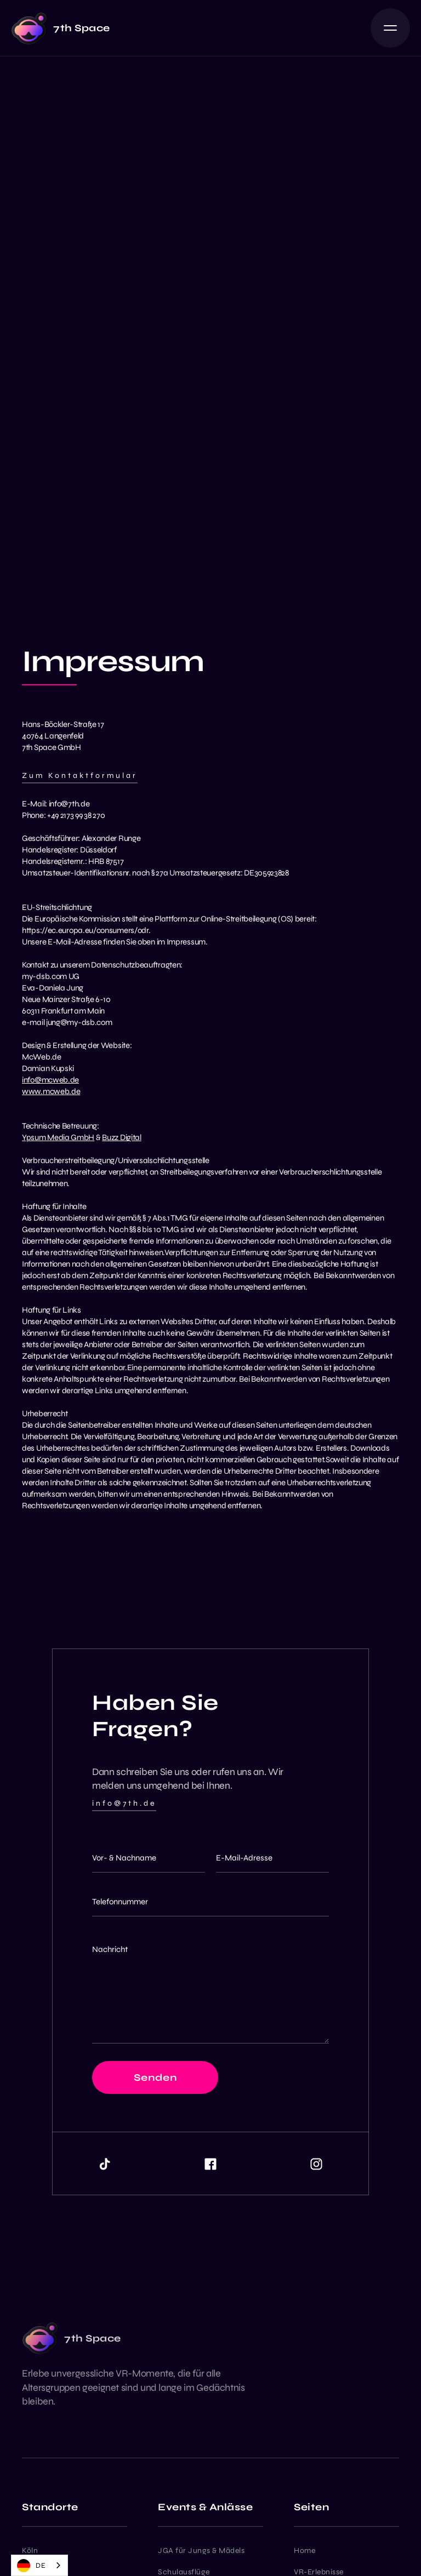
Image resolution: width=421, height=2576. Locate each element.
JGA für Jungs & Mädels (201, 2550)
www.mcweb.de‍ (51, 1091)
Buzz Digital (121, 1137)
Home (304, 2550)
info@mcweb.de (50, 1080)
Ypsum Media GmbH (58, 1137)
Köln (30, 2550)
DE (31, 2565)
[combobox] (39, 2565)
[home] (60, 28)
